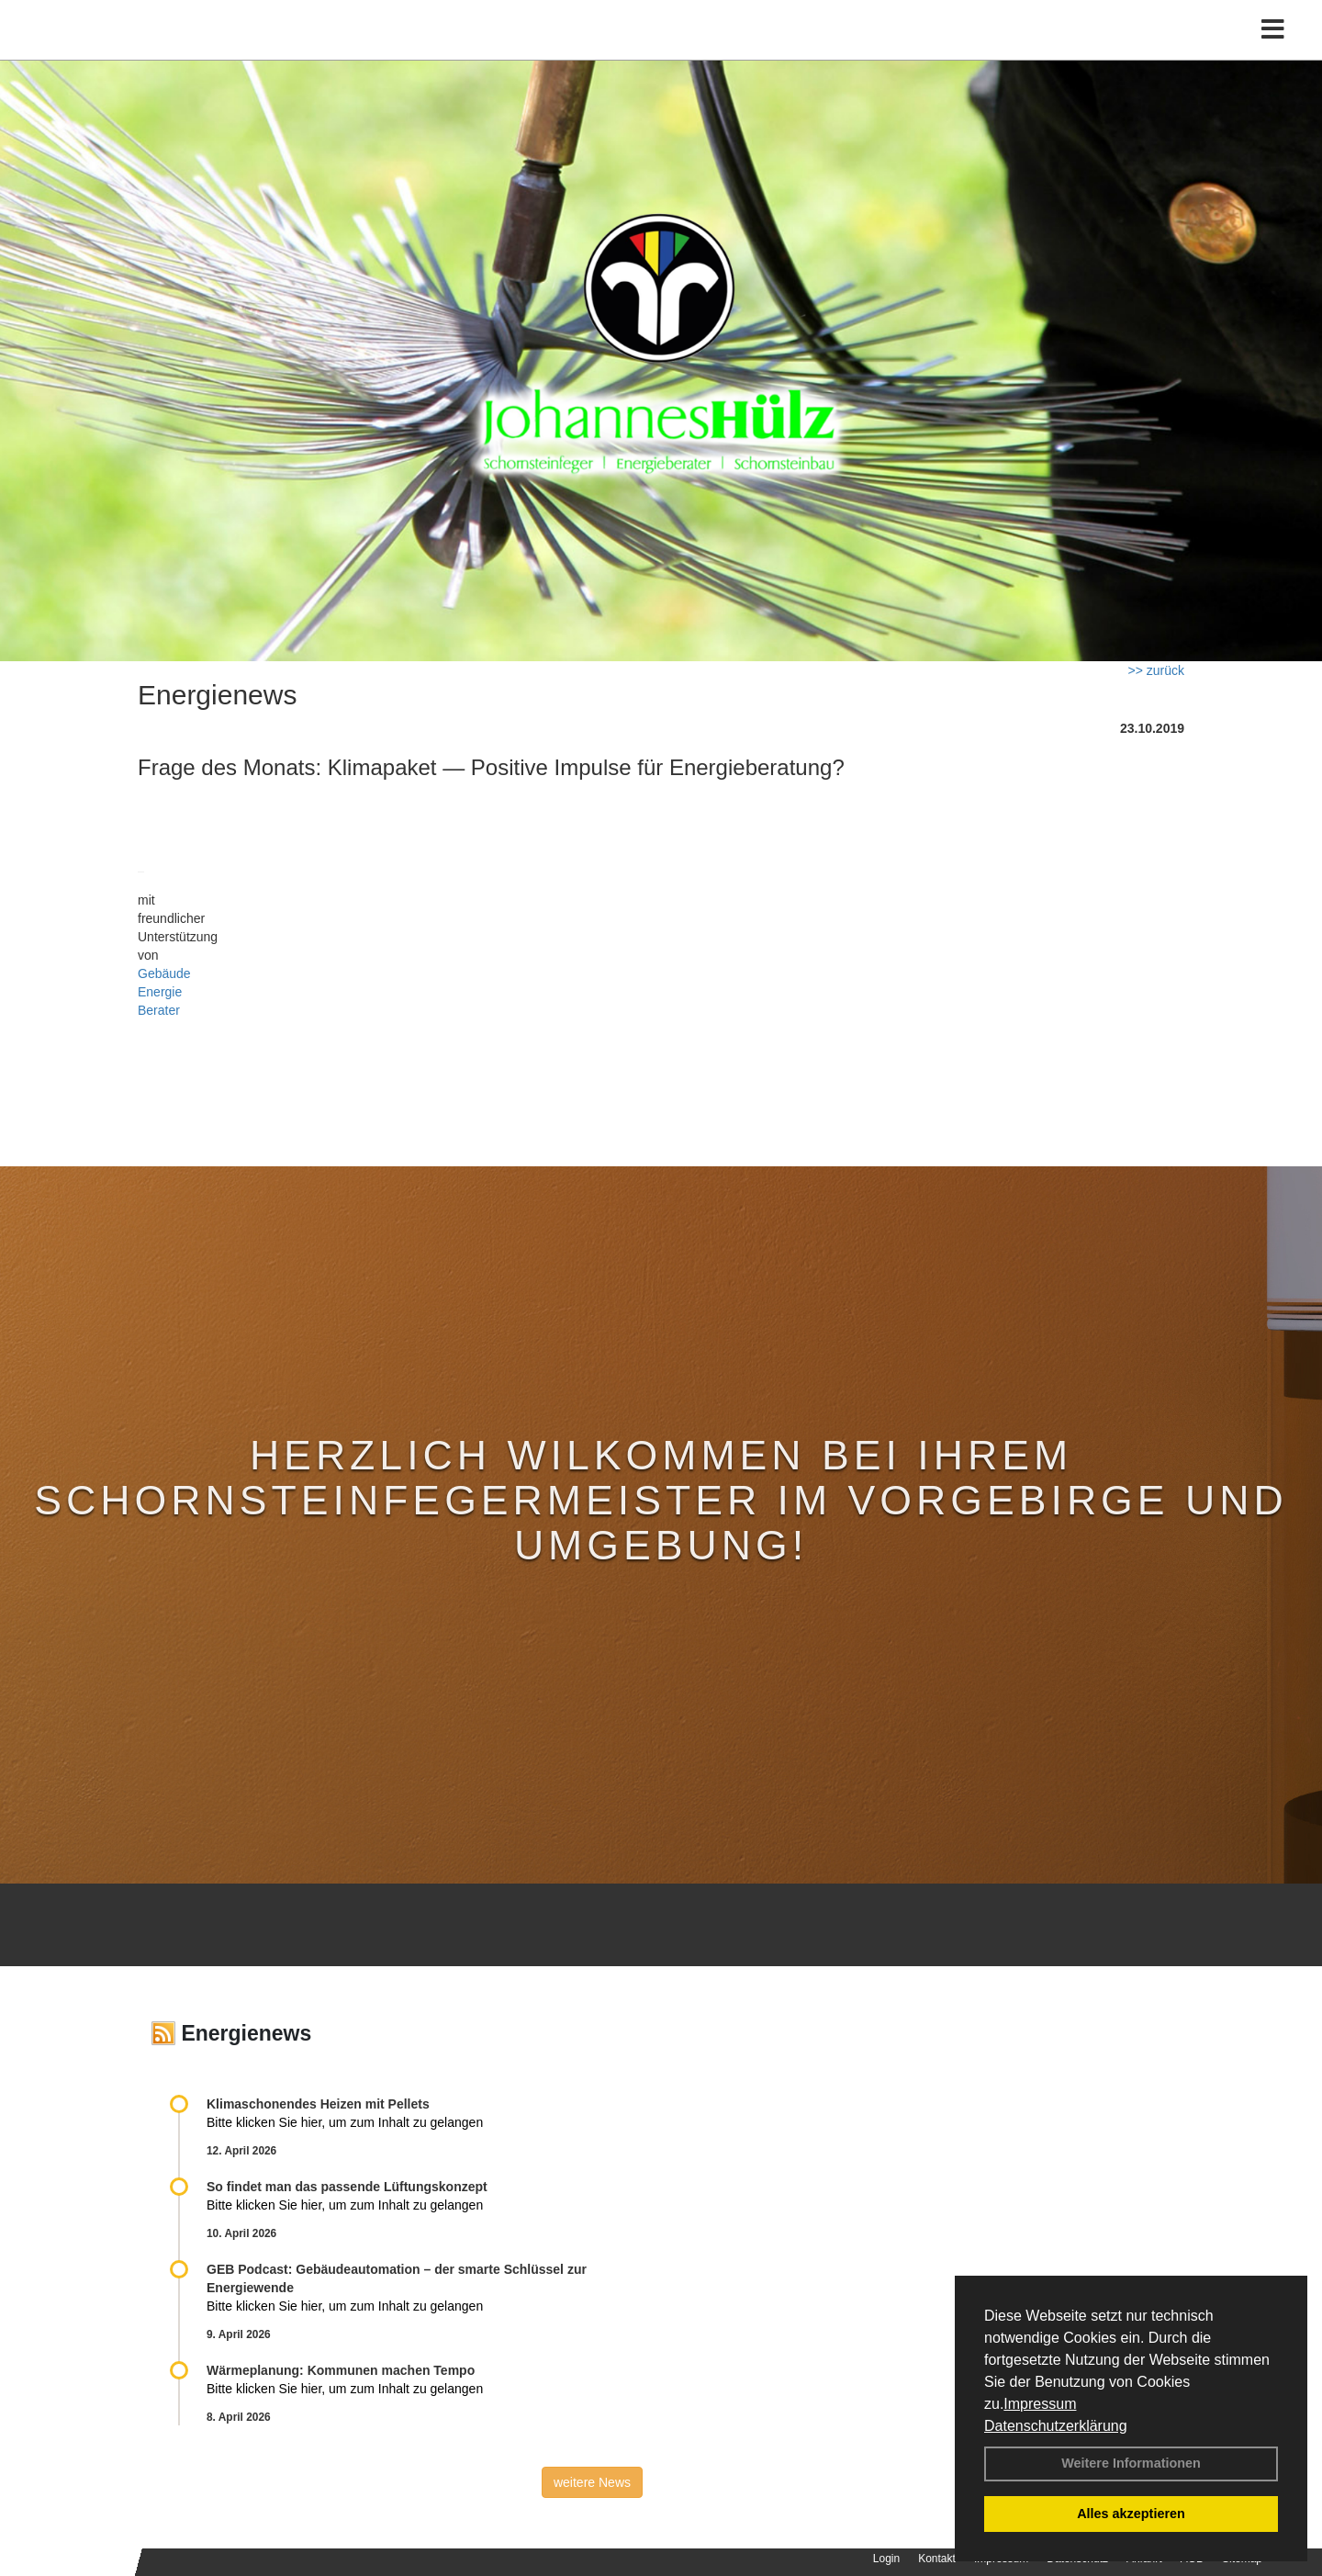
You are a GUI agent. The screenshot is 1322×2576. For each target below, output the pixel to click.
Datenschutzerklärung (1055, 2426)
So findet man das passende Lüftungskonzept (347, 2186)
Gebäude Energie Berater (164, 992)
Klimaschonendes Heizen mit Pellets (318, 2104)
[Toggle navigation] (1272, 52)
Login (886, 2558)
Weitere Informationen (1131, 2463)
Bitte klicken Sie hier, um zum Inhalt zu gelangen (345, 2122)
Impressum (1039, 2404)
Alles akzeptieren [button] (1131, 2513)
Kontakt (937, 2558)
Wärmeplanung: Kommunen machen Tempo (341, 2370)
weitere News (592, 2482)
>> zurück (1156, 670)
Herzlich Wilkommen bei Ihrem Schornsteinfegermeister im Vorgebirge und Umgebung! (660, 1500)
